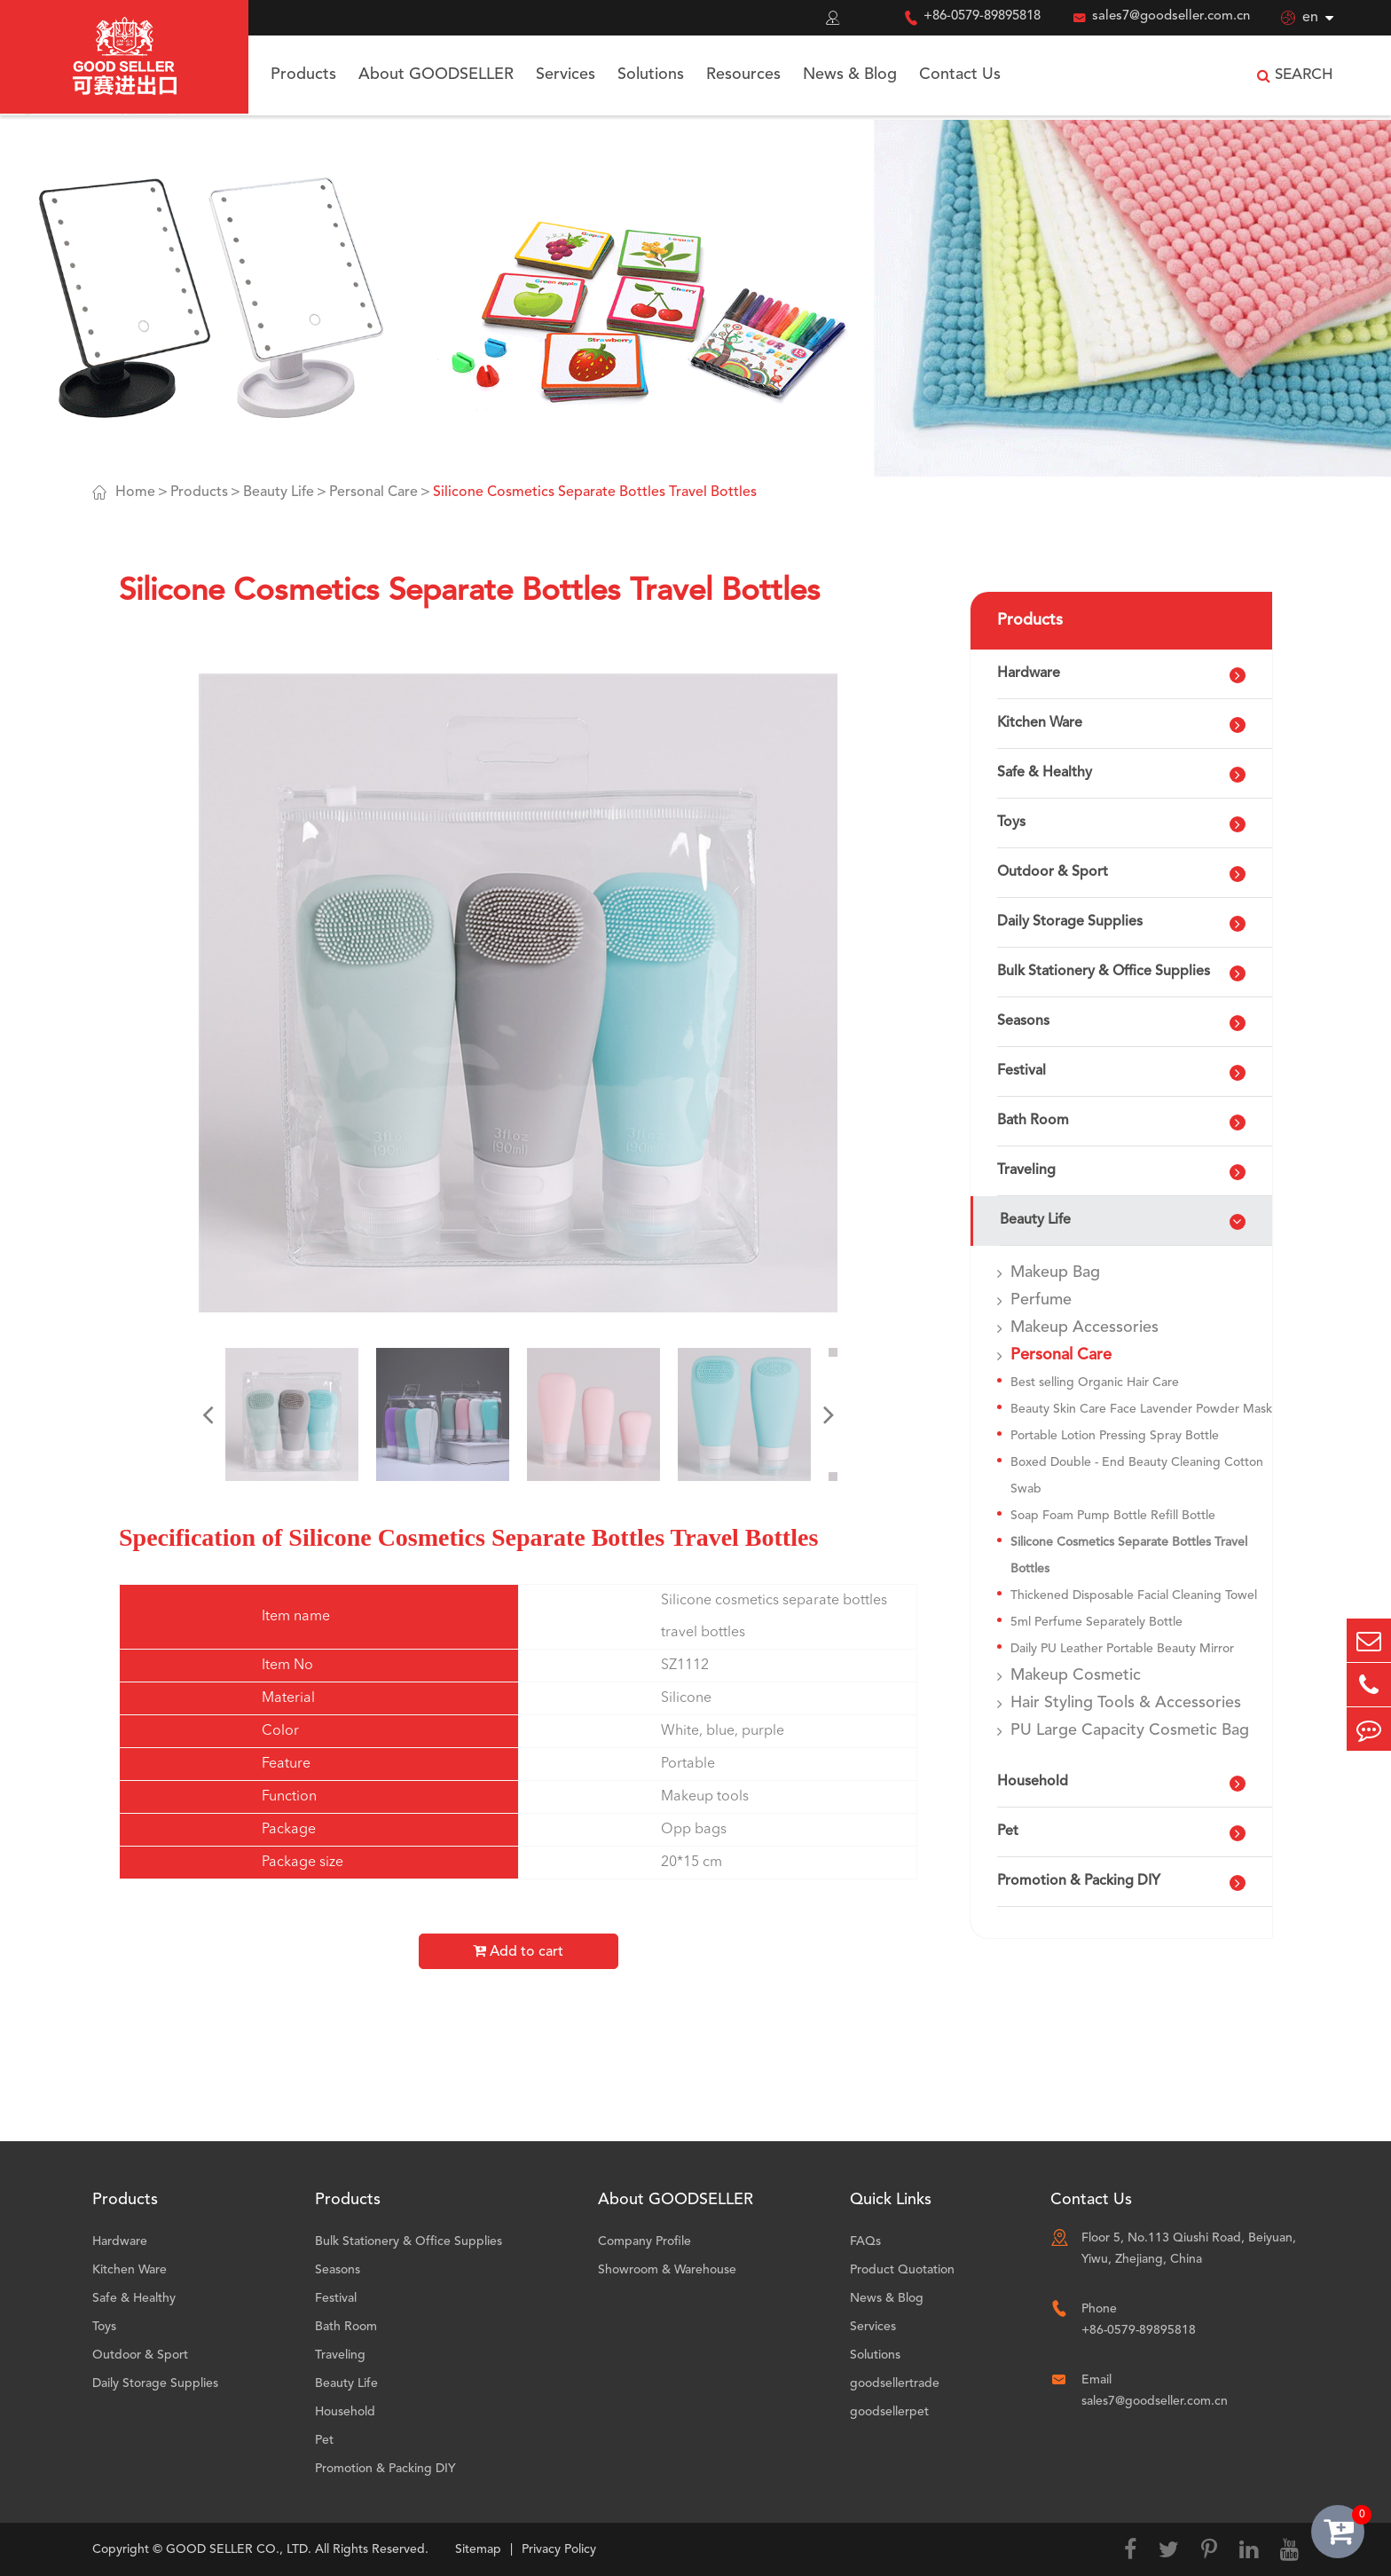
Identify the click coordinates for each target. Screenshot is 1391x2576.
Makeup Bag (1055, 1272)
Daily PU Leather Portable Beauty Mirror (1122, 1648)
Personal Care (373, 492)
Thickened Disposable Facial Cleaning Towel (1133, 1595)
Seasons (1023, 1021)
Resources (743, 75)
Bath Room (1033, 1121)
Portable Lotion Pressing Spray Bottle (1114, 1436)
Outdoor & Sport (1052, 872)
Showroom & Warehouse (667, 2270)
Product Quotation (902, 2270)
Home (135, 492)
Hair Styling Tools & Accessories (1125, 1703)
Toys (1011, 822)
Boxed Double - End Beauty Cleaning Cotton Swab (1136, 1475)
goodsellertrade (894, 2383)
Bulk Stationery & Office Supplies (1103, 972)
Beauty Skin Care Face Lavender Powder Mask (1141, 1409)
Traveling (1026, 1170)
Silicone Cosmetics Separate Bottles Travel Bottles (595, 492)
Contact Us (960, 75)
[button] (207, 1414)
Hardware (1028, 673)
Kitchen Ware (1039, 723)
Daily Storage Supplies (1070, 922)
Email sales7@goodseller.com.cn (1154, 2390)
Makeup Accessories (1084, 1327)
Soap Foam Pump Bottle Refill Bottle (1112, 1515)
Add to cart (518, 1951)
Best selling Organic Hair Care (1094, 1382)
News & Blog (850, 75)
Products (303, 75)
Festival (1021, 1071)
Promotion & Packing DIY (1078, 1881)
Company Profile (644, 2241)
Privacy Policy (559, 2549)
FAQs (865, 2241)
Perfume (1041, 1300)
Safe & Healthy (1044, 773)
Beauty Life (278, 492)
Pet (1007, 1831)
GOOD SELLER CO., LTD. (238, 2549)
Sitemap (478, 2549)
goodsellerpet (889, 2412)
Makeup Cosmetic (1075, 1675)
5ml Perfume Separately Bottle (1096, 1622)
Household (1032, 1782)
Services (565, 75)
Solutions (650, 75)
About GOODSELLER (436, 75)
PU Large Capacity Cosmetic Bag (1129, 1730)
